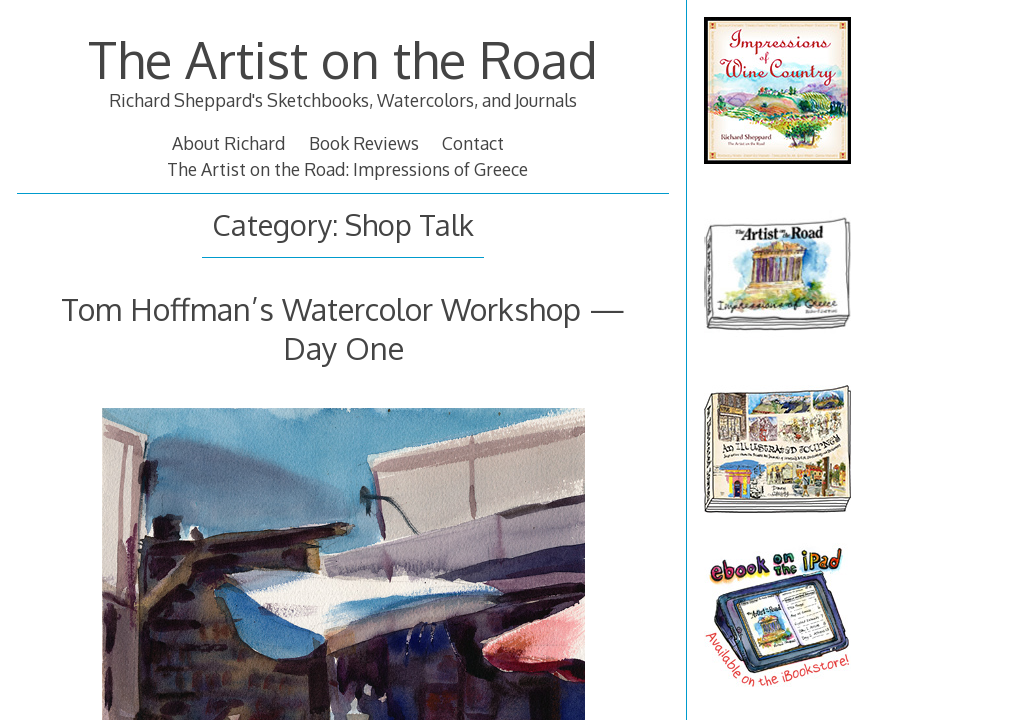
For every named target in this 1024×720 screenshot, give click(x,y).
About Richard (228, 143)
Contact (473, 143)
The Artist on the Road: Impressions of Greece (347, 169)
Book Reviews (364, 143)
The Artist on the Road (343, 59)
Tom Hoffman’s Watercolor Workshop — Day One (343, 327)
